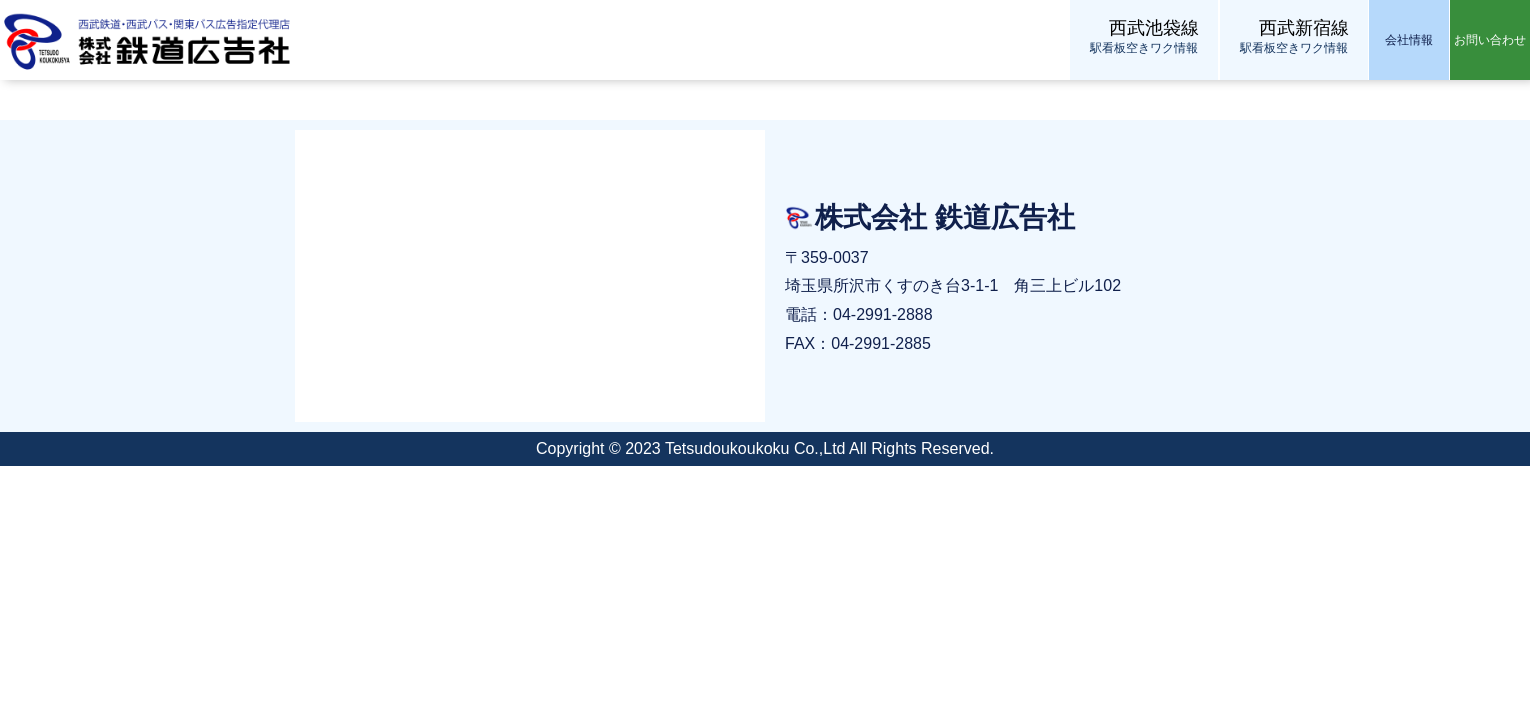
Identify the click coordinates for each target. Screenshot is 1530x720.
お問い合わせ (1490, 40)
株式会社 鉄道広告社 (150, 40)
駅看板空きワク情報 (1144, 35)
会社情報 (1409, 40)
